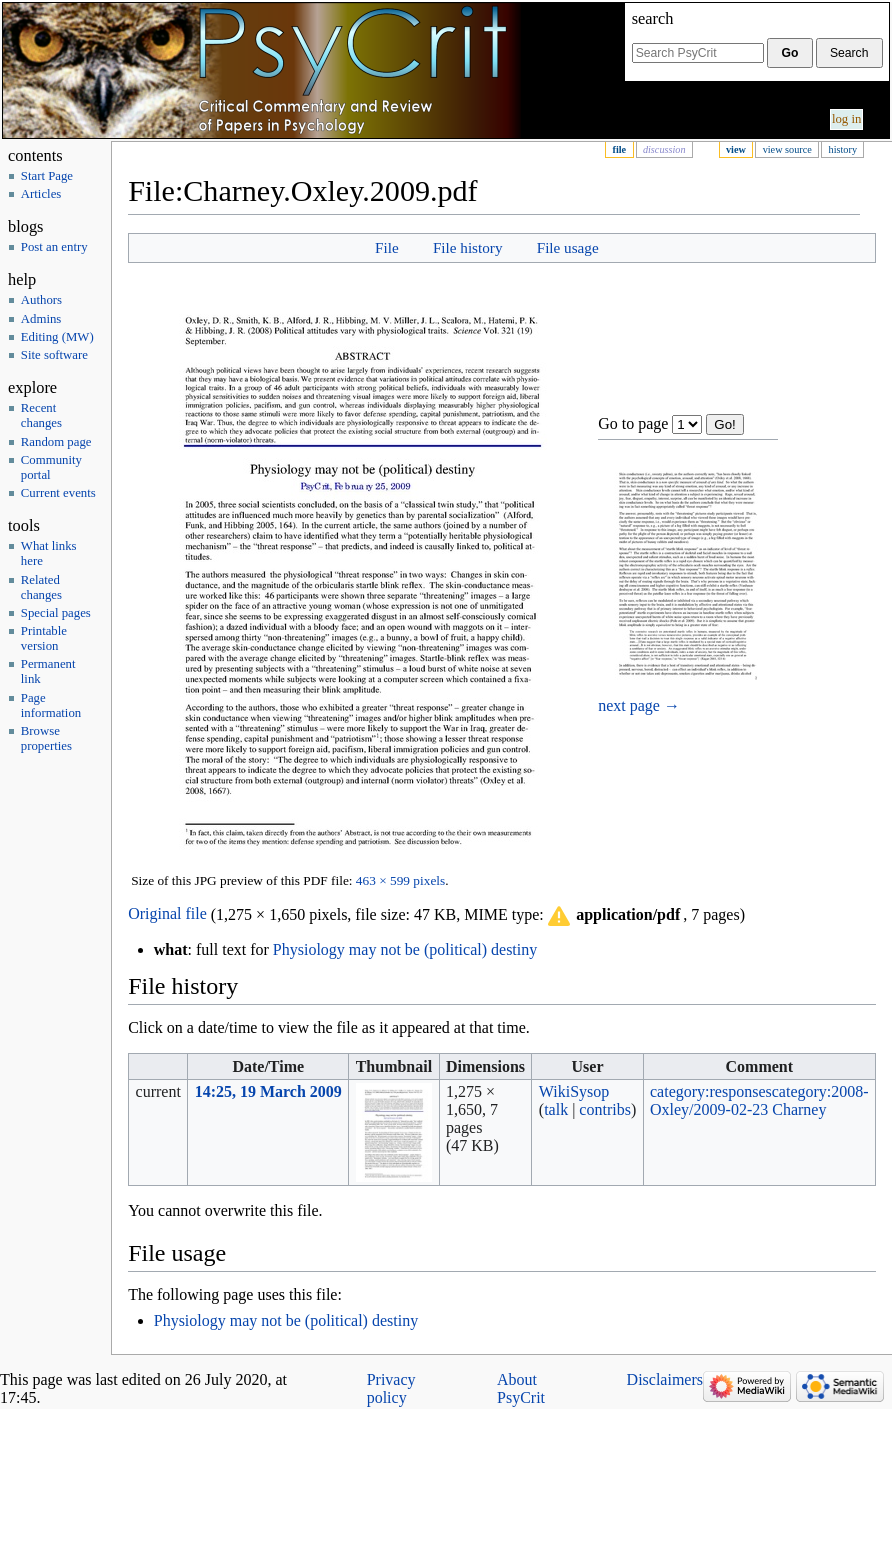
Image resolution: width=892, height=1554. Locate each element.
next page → (639, 705)
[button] (612, 915)
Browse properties (46, 738)
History (843, 149)
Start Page (47, 176)
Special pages (56, 613)
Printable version (44, 638)
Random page (56, 442)
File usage (568, 247)
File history (468, 247)
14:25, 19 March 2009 (268, 1091)
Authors (41, 300)
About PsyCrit (521, 1388)
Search (653, 18)
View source (787, 149)
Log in (847, 119)
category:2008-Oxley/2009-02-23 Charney (759, 1100)
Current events (58, 493)
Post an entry (54, 247)
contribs (605, 1109)
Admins (41, 319)
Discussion (664, 149)
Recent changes (41, 415)
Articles (41, 194)
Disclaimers (665, 1379)
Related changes (41, 587)
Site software (54, 355)
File (619, 149)
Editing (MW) (57, 337)
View (736, 149)
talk (556, 1109)
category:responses (711, 1091)
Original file (167, 914)
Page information (51, 705)
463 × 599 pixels (400, 880)
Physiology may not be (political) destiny (405, 949)
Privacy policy (391, 1388)
